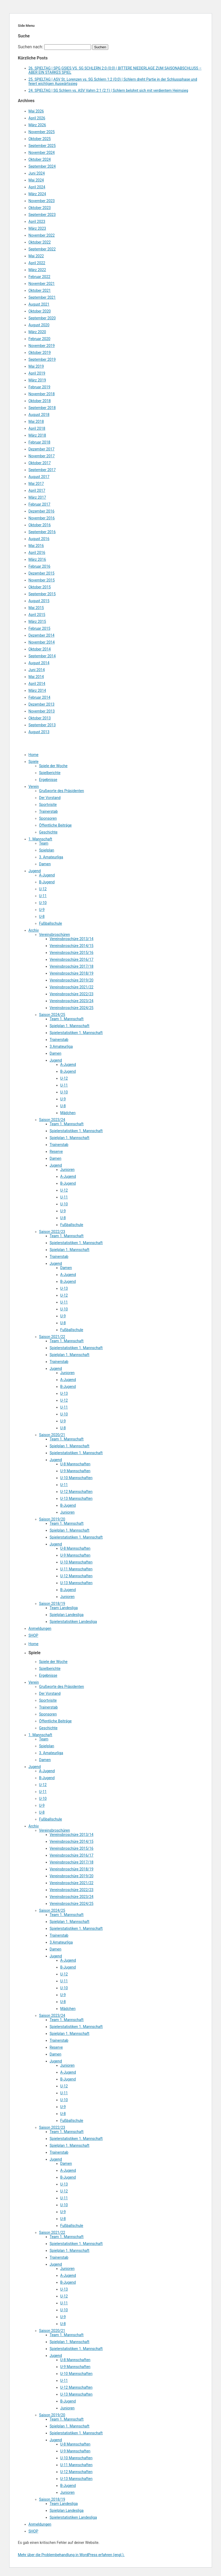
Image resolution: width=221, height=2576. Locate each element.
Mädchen (68, 1113)
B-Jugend (47, 882)
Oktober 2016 (40, 525)
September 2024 (42, 166)
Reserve (56, 1151)
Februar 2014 (40, 697)
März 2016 (37, 559)
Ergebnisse (48, 779)
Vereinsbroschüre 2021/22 (71, 987)
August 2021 (39, 304)
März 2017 (37, 497)
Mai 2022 (36, 256)
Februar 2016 (40, 566)
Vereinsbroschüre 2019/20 (71, 980)
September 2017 (42, 470)
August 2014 (39, 663)
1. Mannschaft (40, 839)
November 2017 (42, 456)
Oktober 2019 (40, 352)
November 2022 (42, 235)
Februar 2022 (40, 277)
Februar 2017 (40, 504)
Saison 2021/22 (52, 1337)
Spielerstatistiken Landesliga (73, 1621)
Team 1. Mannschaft (67, 1019)
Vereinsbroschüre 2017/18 (71, 966)
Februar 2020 (40, 339)
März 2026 (37, 125)
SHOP (33, 1635)
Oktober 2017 (40, 463)
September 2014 (42, 656)
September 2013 (42, 725)
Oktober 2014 (40, 649)
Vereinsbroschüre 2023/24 (71, 1001)
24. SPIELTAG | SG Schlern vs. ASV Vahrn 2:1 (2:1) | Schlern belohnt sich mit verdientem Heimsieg (108, 90)
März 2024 (37, 194)
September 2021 (42, 297)
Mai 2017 (36, 483)
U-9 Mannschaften (75, 1471)
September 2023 (42, 214)
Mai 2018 (36, 421)
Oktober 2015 (40, 587)
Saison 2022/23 (52, 1232)
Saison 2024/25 (52, 1015)
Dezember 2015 (42, 573)
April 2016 (37, 552)
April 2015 (37, 614)
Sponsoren (48, 818)
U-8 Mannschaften (75, 1464)
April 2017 (37, 490)
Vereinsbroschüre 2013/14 (71, 939)
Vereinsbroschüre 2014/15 (71, 946)
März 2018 (37, 435)
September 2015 (42, 594)
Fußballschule (50, 923)
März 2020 (37, 332)
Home (34, 755)
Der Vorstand (50, 798)
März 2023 (37, 228)
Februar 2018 (40, 442)
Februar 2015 (40, 628)
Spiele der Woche (53, 766)
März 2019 (37, 380)
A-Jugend (47, 875)
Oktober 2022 (40, 242)
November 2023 (42, 201)
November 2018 (42, 394)
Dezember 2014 (42, 635)
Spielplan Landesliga (67, 1615)
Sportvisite (48, 804)
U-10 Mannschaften (76, 1478)
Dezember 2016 (42, 511)
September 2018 (42, 408)
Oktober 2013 (40, 718)
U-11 (43, 896)
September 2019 (42, 359)
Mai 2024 (36, 180)
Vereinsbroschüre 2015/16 (71, 952)
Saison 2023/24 (52, 1120)
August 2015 (39, 601)
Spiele (34, 761)
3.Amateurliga (61, 1046)
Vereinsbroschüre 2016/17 (71, 959)
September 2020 (42, 318)
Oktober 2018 (40, 401)
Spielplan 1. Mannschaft (69, 1026)
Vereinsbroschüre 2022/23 (71, 994)
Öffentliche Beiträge (55, 825)
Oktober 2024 (40, 159)
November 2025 (42, 132)
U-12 (43, 889)
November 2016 (42, 518)
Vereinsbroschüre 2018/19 (71, 973)
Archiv (34, 930)
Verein (34, 786)
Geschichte (48, 832)
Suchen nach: (30, 46)
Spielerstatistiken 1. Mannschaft (76, 1033)
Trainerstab (48, 811)
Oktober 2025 (40, 139)
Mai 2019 (36, 366)
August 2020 (39, 325)
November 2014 (42, 642)
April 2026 (37, 118)
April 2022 (37, 263)
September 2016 (42, 532)
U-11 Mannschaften (76, 1569)
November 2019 (42, 346)
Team (43, 843)
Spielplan (46, 850)
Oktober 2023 (40, 208)
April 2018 (37, 428)
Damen (45, 864)
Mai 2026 (36, 111)
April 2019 (37, 373)
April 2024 (37, 187)
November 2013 (42, 711)
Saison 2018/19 (52, 1603)
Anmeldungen (40, 1628)
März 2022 (37, 270)
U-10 (43, 903)
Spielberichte (50, 773)
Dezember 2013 (42, 704)
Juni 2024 (37, 173)
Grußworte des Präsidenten (61, 791)
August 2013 (39, 732)
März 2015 (37, 621)
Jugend (35, 871)
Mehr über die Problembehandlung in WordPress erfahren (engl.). (71, 2555)
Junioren (67, 1169)
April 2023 (37, 221)
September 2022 (42, 249)
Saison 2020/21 (52, 1435)
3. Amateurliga (51, 857)
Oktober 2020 (40, 311)
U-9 (42, 909)
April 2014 (37, 683)
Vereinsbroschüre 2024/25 (71, 1008)
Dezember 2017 (42, 449)
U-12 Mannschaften (76, 1491)
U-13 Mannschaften (76, 1498)
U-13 (64, 1288)
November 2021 (42, 283)
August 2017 (39, 477)
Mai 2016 (36, 546)
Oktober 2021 (40, 290)
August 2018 (39, 414)
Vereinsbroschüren (54, 934)
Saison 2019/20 (52, 1519)
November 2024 (42, 152)
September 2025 (42, 146)
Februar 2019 (40, 387)
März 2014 (37, 690)
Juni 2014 (37, 670)
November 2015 (42, 580)
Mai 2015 (36, 608)
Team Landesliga (64, 1608)
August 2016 (39, 539)
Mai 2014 (36, 677)
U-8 (42, 916)
